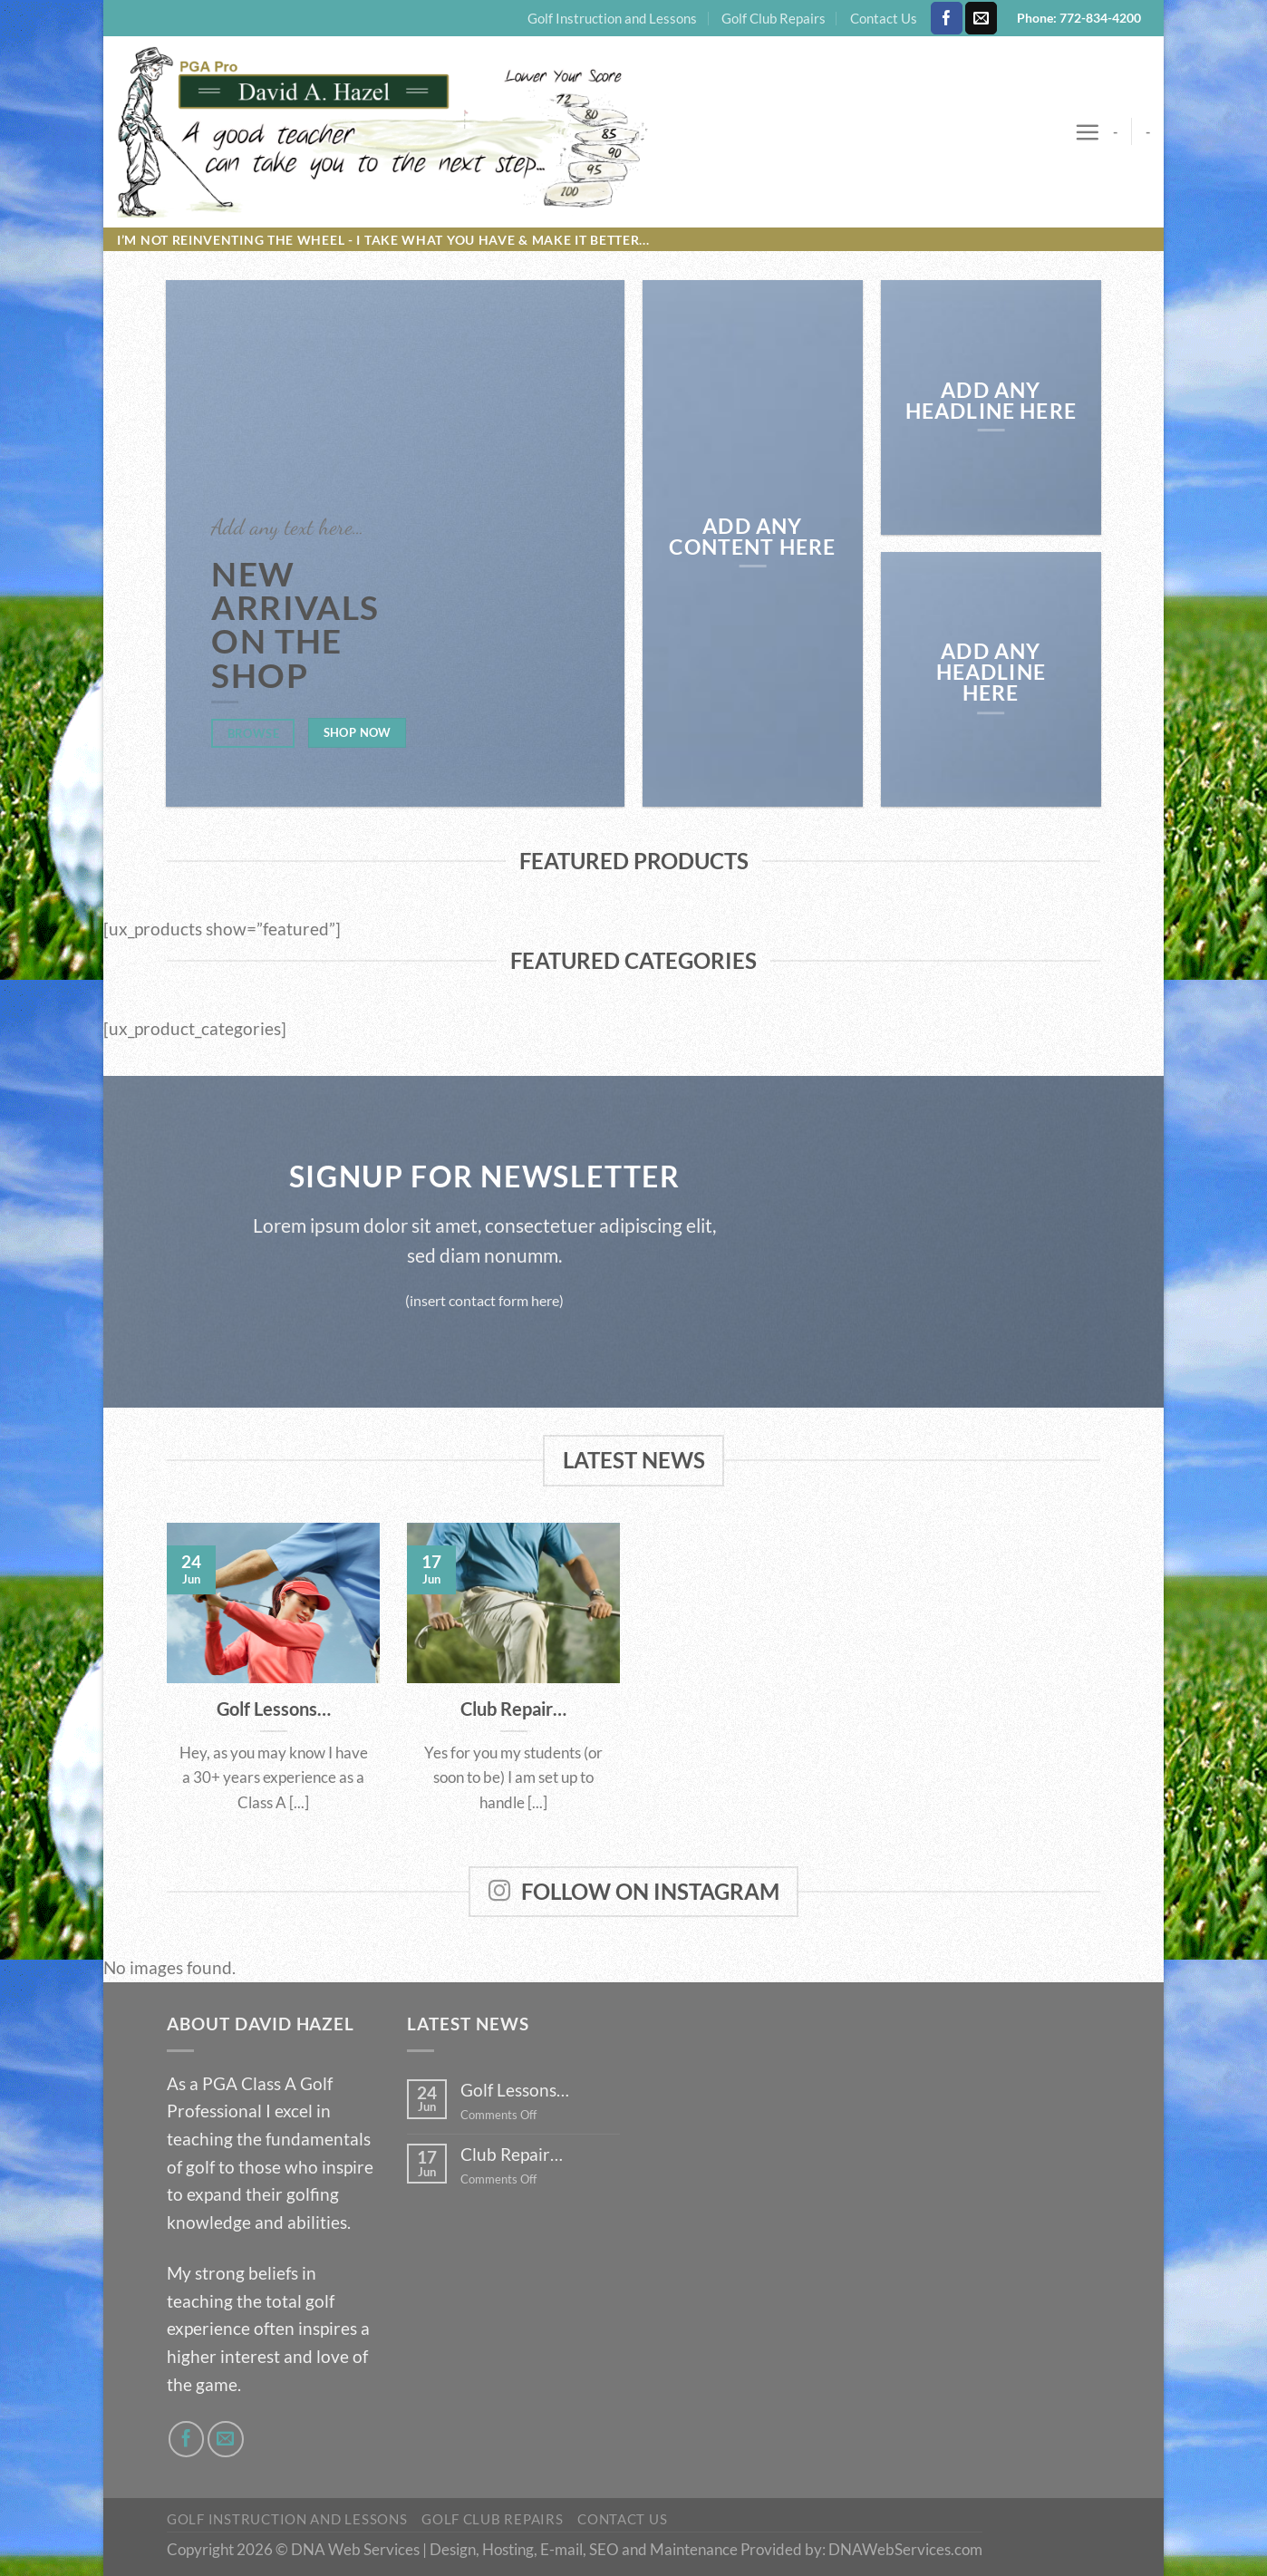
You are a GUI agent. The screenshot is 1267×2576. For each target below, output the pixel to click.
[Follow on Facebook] (946, 18)
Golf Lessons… (274, 1708)
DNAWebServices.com (905, 2549)
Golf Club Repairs (773, 18)
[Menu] (1087, 132)
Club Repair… (513, 1708)
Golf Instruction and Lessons (612, 18)
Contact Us (883, 18)
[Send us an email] (981, 18)
